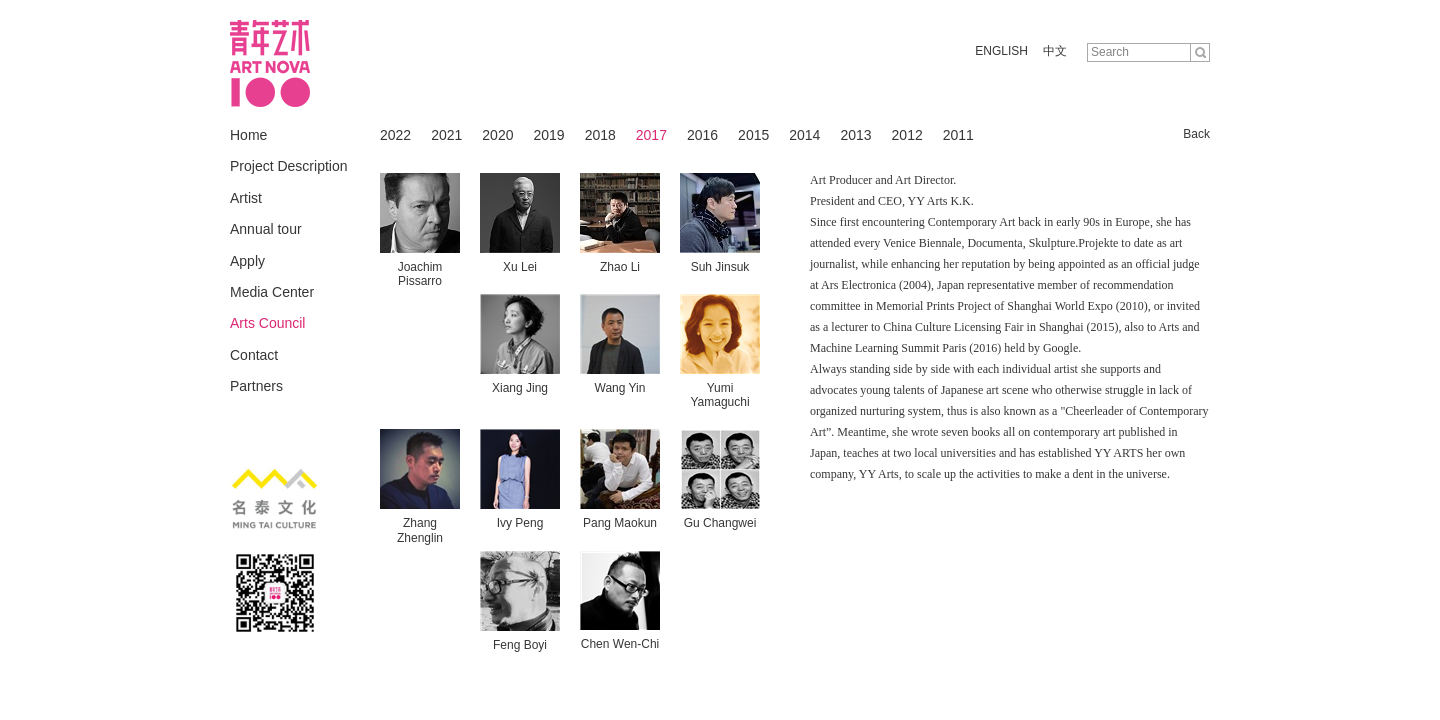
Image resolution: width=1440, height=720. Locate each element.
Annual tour (266, 229)
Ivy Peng (520, 523)
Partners (256, 386)
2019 (548, 135)
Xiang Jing (520, 388)
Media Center (272, 292)
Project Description (289, 166)
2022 (395, 135)
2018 (600, 135)
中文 (1055, 51)
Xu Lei (520, 267)
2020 (497, 135)
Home (248, 135)
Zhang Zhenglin (420, 530)
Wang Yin (620, 388)
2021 (446, 135)
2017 (651, 135)
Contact (254, 355)
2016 (702, 135)
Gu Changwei (720, 523)
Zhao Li (620, 267)
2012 (907, 135)
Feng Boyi (520, 645)
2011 (958, 135)
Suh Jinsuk (720, 267)
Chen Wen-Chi (620, 644)
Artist (246, 198)
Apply (247, 261)
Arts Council (267, 323)
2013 (855, 135)
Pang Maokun (620, 523)
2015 (753, 135)
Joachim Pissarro (420, 274)
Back (1196, 134)
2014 (804, 135)
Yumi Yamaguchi (719, 395)
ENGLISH (1001, 51)
